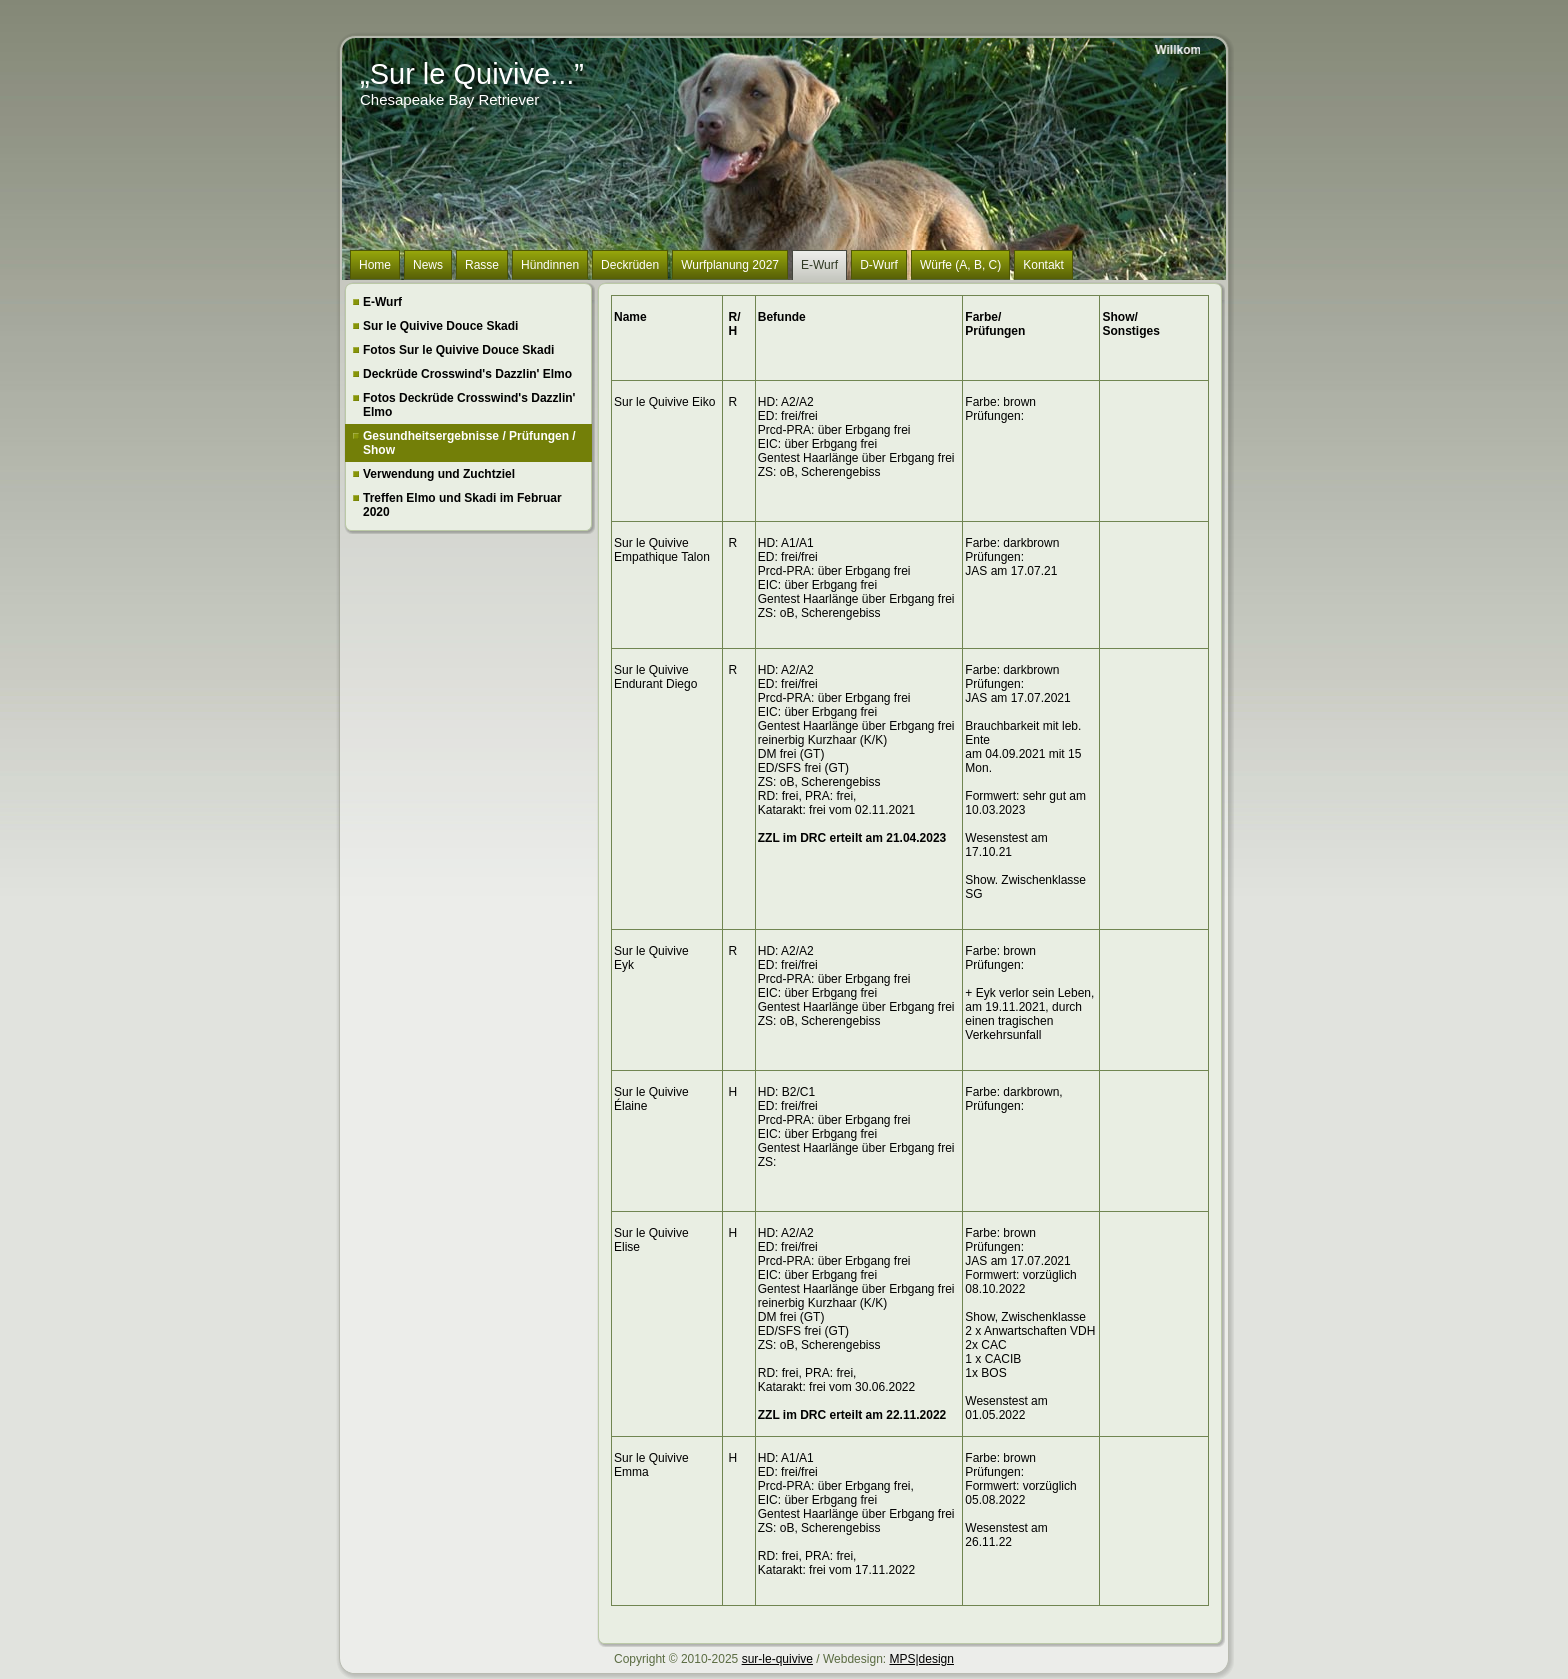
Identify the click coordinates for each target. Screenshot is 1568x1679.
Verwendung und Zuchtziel (439, 474)
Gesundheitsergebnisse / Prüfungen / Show (469, 443)
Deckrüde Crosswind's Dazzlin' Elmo (467, 374)
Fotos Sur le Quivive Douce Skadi (458, 350)
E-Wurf (382, 302)
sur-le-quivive (777, 1659)
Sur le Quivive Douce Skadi (440, 326)
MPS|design (921, 1659)
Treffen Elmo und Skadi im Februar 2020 (462, 505)
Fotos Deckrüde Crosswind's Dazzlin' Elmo (469, 405)
